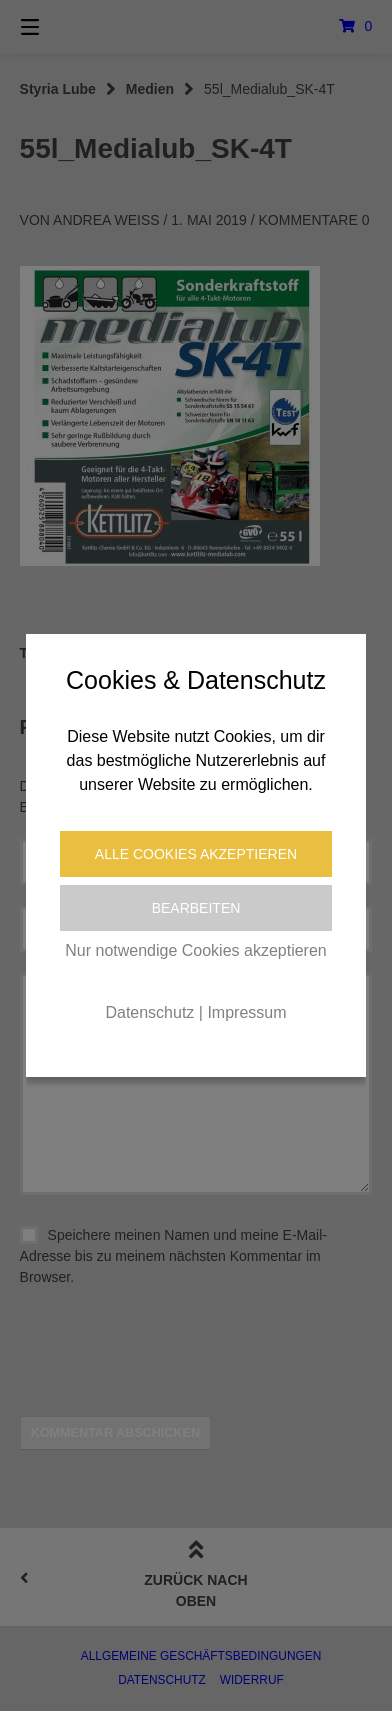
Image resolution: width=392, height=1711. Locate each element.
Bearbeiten (196, 908)
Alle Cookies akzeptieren (196, 854)
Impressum (246, 1012)
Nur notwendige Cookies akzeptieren (195, 950)
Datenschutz (149, 1012)
